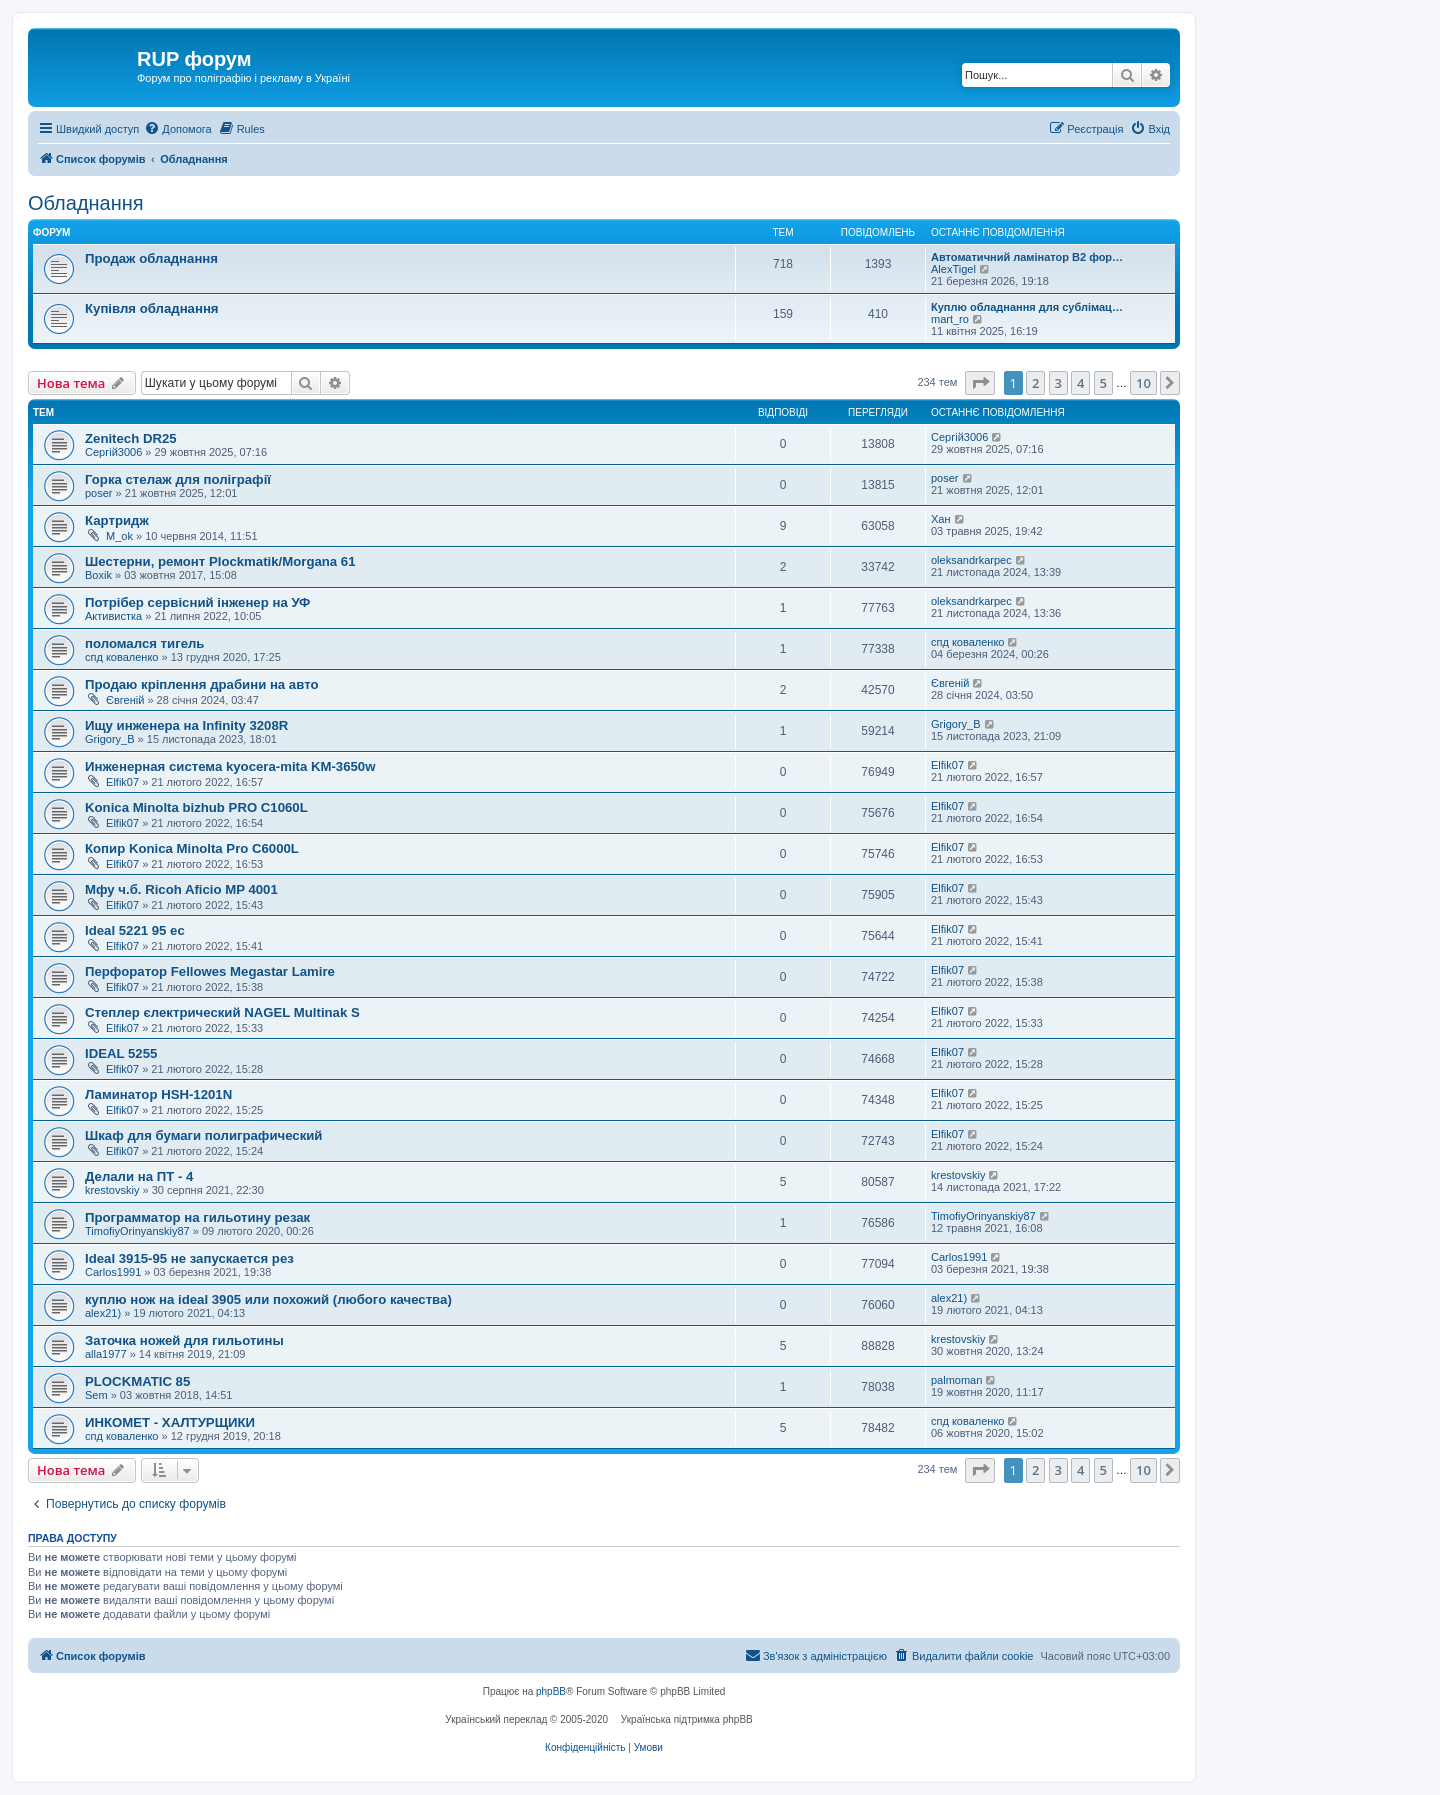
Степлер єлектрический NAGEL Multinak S (222, 1012)
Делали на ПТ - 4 (139, 1176)
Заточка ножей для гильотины (184, 1340)
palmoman (956, 1380)
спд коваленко (122, 657)
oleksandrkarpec (971, 560)
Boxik (98, 575)
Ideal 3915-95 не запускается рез (189, 1258)
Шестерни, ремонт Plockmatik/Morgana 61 (220, 561)
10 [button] (1143, 383)
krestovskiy (112, 1190)
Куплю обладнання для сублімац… (1027, 307)
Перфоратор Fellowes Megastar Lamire (210, 971)
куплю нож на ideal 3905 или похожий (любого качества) (268, 1299)
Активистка (113, 616)
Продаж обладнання (151, 258)
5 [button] (1103, 383)
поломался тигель (144, 643)
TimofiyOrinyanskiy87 (137, 1231)
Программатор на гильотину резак (197, 1217)
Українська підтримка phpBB (687, 1719)
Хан (941, 519)
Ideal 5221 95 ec (135, 930)
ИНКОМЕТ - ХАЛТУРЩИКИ (170, 1422)
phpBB (551, 1691)
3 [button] (1058, 383)
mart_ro (950, 319)
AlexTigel (953, 269)
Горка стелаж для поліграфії (178, 479)
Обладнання (86, 203)
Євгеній (125, 700)
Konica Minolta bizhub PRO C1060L (196, 807)
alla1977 (106, 1354)
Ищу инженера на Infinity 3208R (186, 725)
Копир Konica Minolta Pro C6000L (192, 848)
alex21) (103, 1313)
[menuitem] (177, 129)
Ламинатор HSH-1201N (158, 1094)
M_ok (119, 536)
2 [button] (1035, 383)
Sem (96, 1395)
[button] (980, 383)
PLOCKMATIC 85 (137, 1381)
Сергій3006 (113, 452)
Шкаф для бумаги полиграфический (203, 1135)
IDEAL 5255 (121, 1053)
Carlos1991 (113, 1272)
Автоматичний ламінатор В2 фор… (1027, 257)
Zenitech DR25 (131, 438)
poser (99, 493)
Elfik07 (122, 782)
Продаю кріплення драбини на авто (201, 684)
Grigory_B (110, 739)
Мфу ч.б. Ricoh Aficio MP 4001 (181, 889)
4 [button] (1080, 383)
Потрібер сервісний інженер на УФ (197, 602)
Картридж (117, 520)
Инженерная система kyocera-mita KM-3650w (230, 766)
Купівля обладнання (152, 308)
